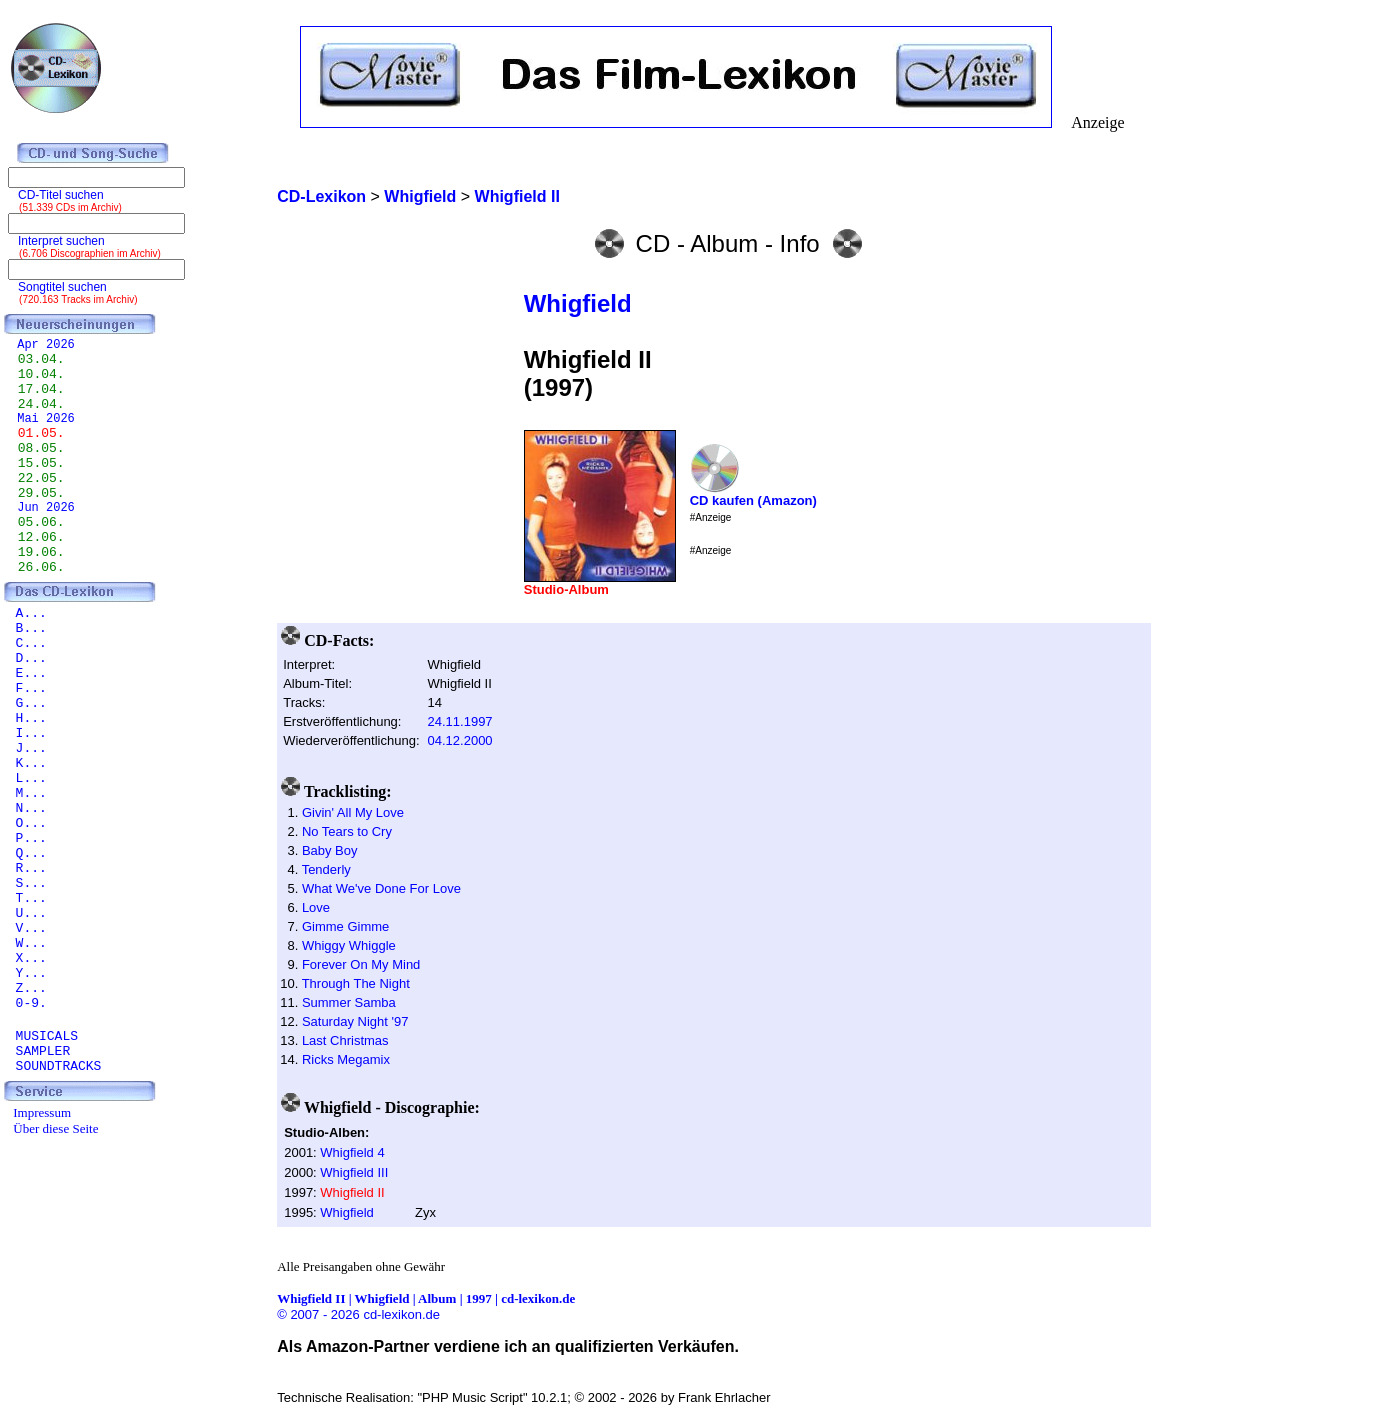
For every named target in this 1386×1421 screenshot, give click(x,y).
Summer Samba (349, 1002)
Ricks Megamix (346, 1059)
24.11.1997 (460, 721)
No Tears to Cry (347, 831)
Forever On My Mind (361, 964)
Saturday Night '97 (355, 1021)
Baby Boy (330, 850)
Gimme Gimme (345, 926)
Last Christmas (345, 1040)
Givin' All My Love (353, 812)
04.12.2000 (460, 740)
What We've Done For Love (381, 888)
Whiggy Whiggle (349, 945)
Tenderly (326, 869)
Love (316, 907)
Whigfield (578, 303)
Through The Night (356, 983)
